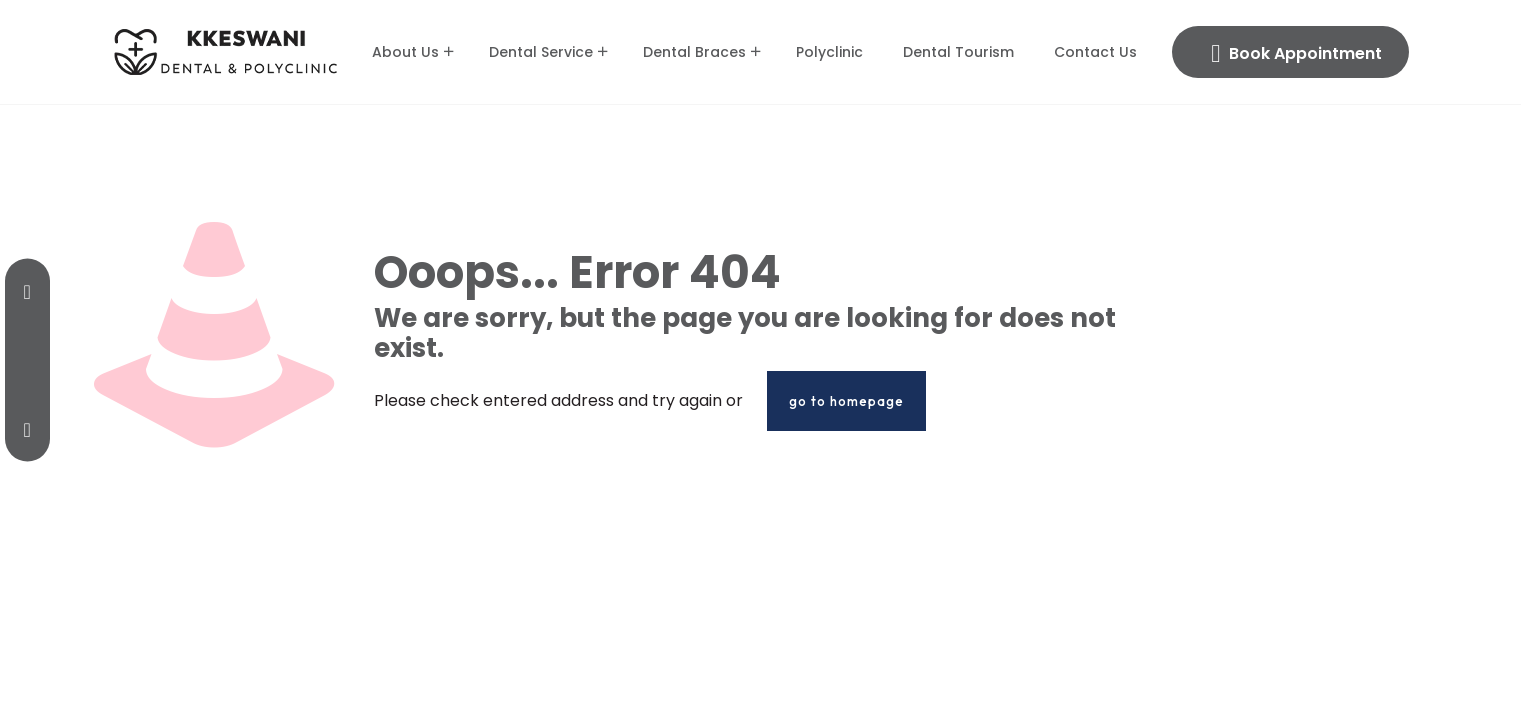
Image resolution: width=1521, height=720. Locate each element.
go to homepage (846, 401)
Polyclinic (829, 52)
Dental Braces (694, 52)
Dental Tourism (958, 52)
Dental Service (541, 52)
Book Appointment (1296, 53)
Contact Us (1095, 52)
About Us (405, 52)
